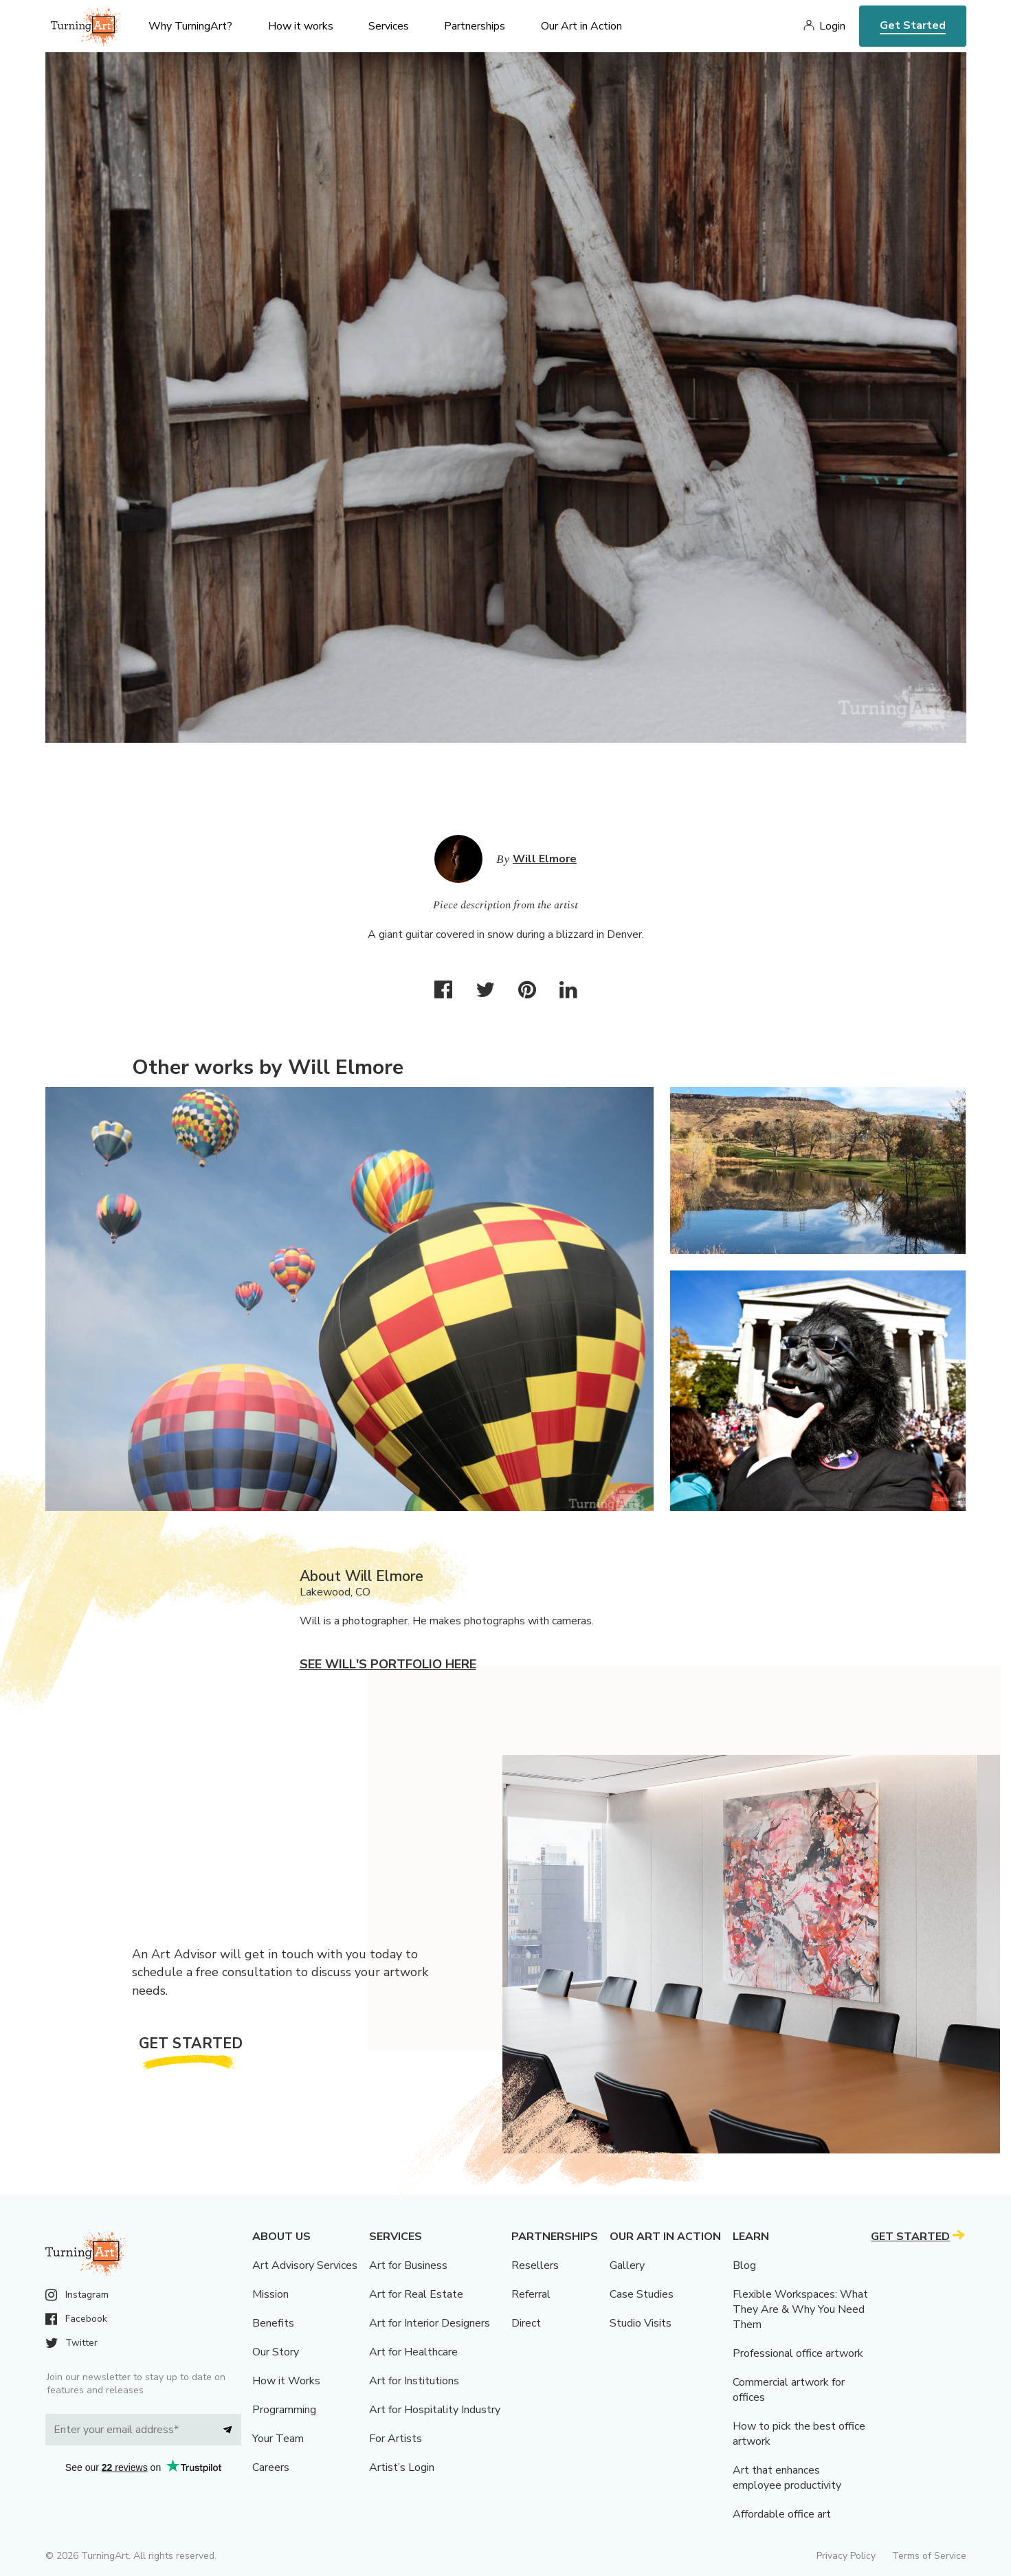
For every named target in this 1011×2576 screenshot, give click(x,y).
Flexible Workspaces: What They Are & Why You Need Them (800, 2309)
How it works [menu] (300, 26)
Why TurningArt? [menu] (190, 26)
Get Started (913, 25)
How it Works (286, 2380)
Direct (526, 2323)
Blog (744, 2265)
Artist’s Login (401, 2467)
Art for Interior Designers (429, 2323)
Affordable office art (782, 2514)
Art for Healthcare (413, 2352)
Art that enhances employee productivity (787, 2478)
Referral (531, 2294)
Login (832, 26)
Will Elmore (545, 858)
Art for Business (408, 2265)
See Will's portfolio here (388, 1664)
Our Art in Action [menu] (581, 26)
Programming (284, 2409)
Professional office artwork (798, 2353)
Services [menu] (388, 26)
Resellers (535, 2265)
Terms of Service (929, 2555)
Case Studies (642, 2294)
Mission (270, 2294)
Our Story (275, 2352)
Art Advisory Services (304, 2265)
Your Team (278, 2438)
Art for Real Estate (416, 2294)
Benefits (273, 2323)
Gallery (627, 2265)
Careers (270, 2467)
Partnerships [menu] (474, 26)
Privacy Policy (846, 2555)
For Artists (395, 2438)
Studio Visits (640, 2323)
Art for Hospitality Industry (434, 2409)
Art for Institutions (414, 2380)
